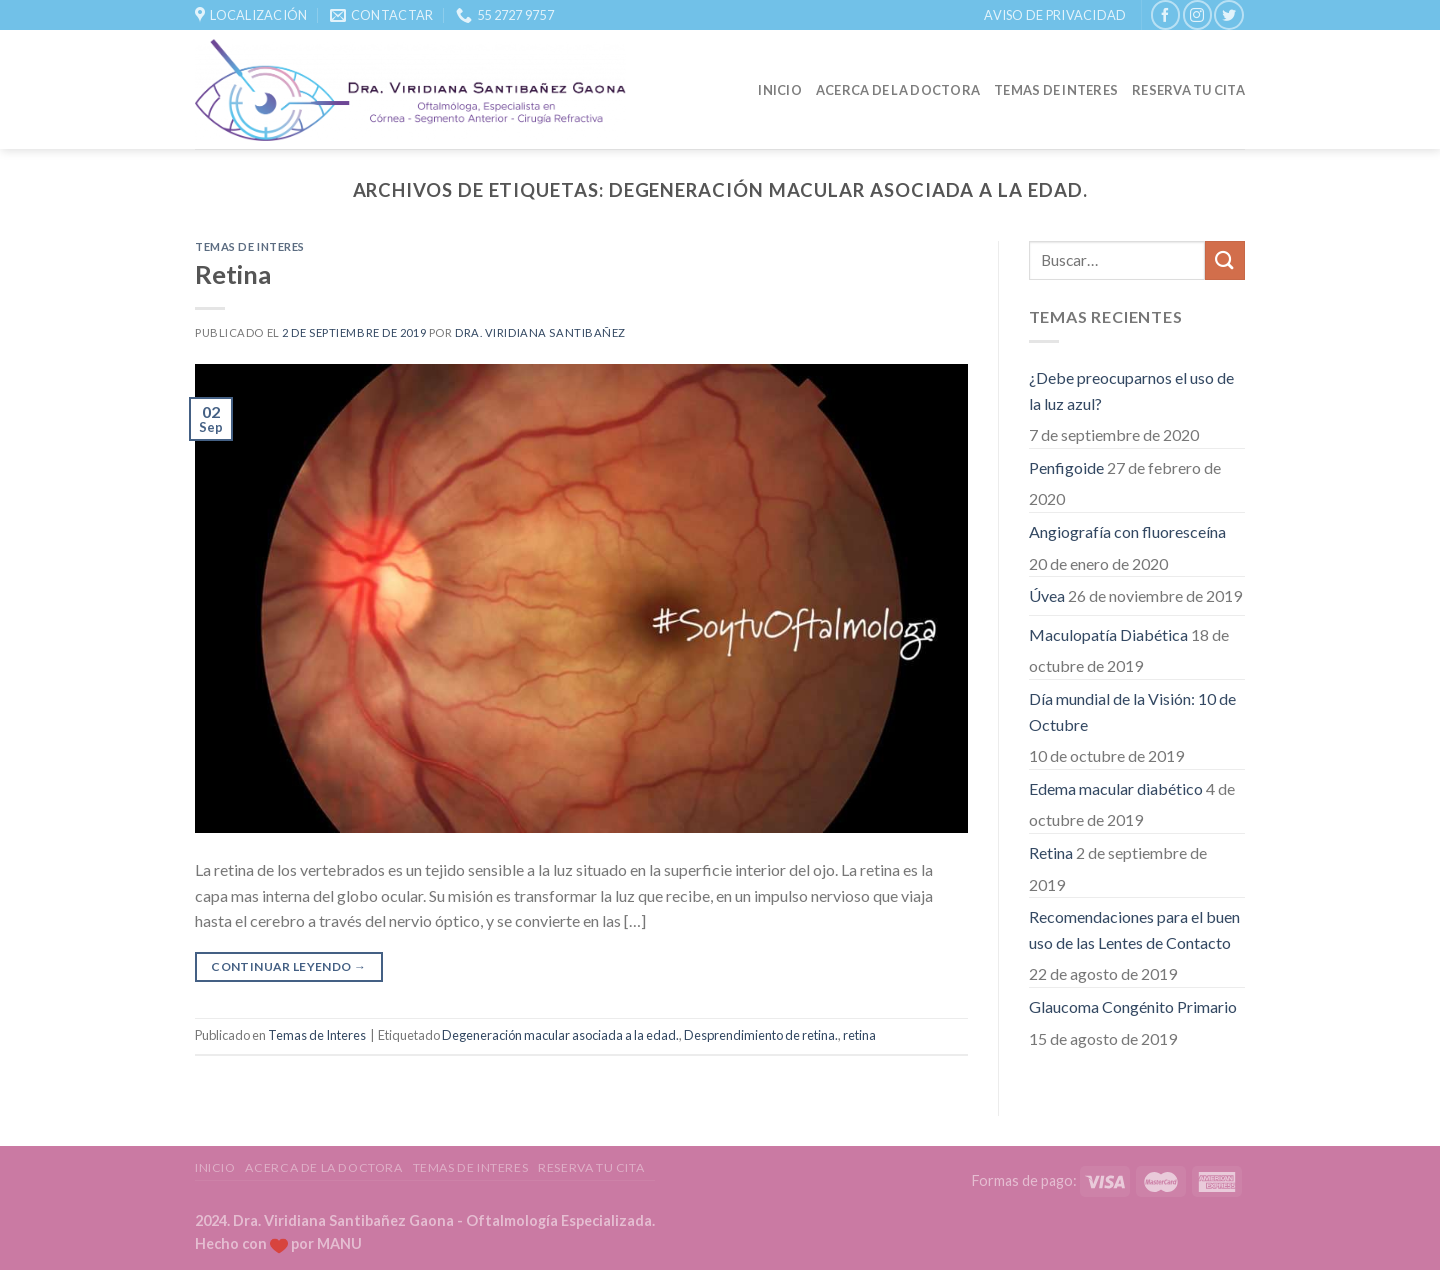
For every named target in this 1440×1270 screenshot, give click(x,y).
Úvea (1047, 595)
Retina (233, 274)
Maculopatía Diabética (1108, 634)
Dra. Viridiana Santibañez (540, 332)
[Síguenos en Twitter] (1228, 14)
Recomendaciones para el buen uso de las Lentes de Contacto (1134, 929)
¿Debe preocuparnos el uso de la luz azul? (1131, 390)
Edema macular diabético (1116, 788)
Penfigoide (1066, 467)
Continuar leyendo (288, 966)
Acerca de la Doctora (898, 90)
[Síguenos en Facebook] (1165, 14)
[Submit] (1225, 260)
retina (859, 1035)
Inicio (780, 90)
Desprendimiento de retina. (761, 1035)
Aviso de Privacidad (1055, 15)
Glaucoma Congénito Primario (1133, 1006)
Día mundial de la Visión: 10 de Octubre (1132, 711)
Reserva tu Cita (1188, 90)
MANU (339, 1243)
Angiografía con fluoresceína (1127, 531)
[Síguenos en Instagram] (1197, 14)
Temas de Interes (1056, 90)
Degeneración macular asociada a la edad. (560, 1035)
